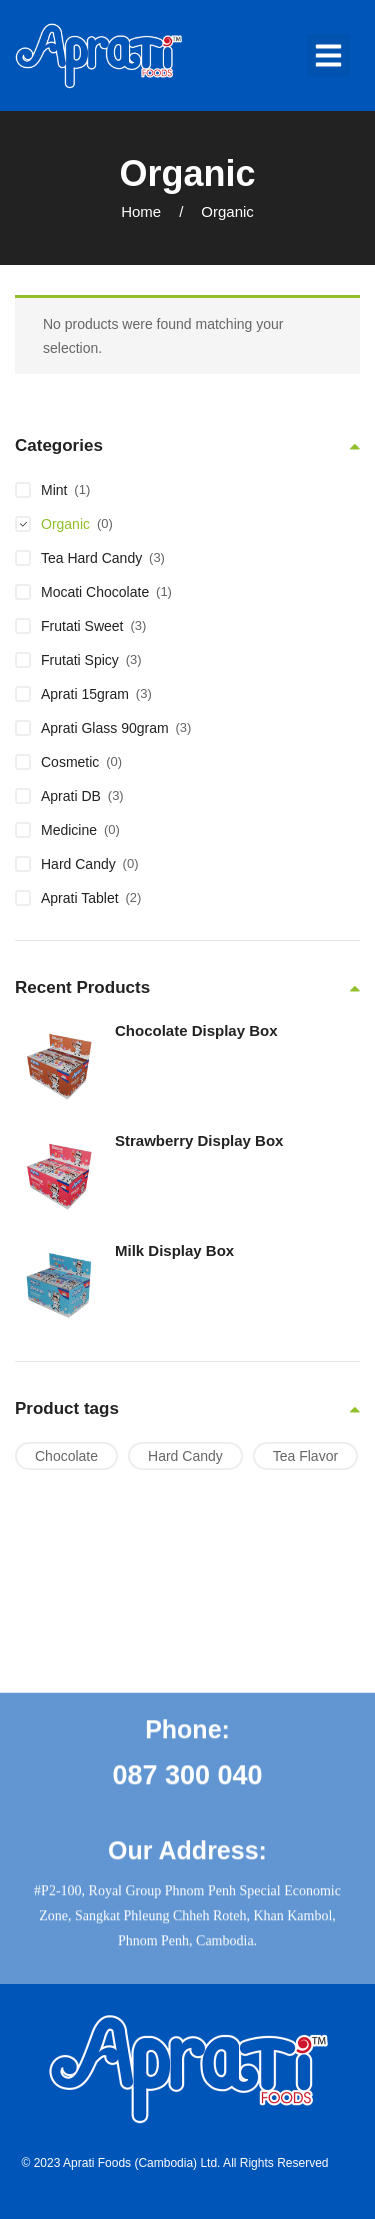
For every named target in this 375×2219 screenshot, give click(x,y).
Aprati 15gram (85, 694)
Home (141, 211)
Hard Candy (78, 864)
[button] (329, 56)
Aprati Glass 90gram (105, 728)
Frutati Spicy (80, 660)
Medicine (69, 830)
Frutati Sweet (82, 626)
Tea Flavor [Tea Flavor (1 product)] (305, 1456)
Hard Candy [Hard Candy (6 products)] (185, 1456)
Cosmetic (70, 762)
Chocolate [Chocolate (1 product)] (66, 1456)
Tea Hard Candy (91, 558)
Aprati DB (71, 796)
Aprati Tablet (80, 898)
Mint (54, 490)
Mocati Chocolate (95, 592)
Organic (65, 524)
